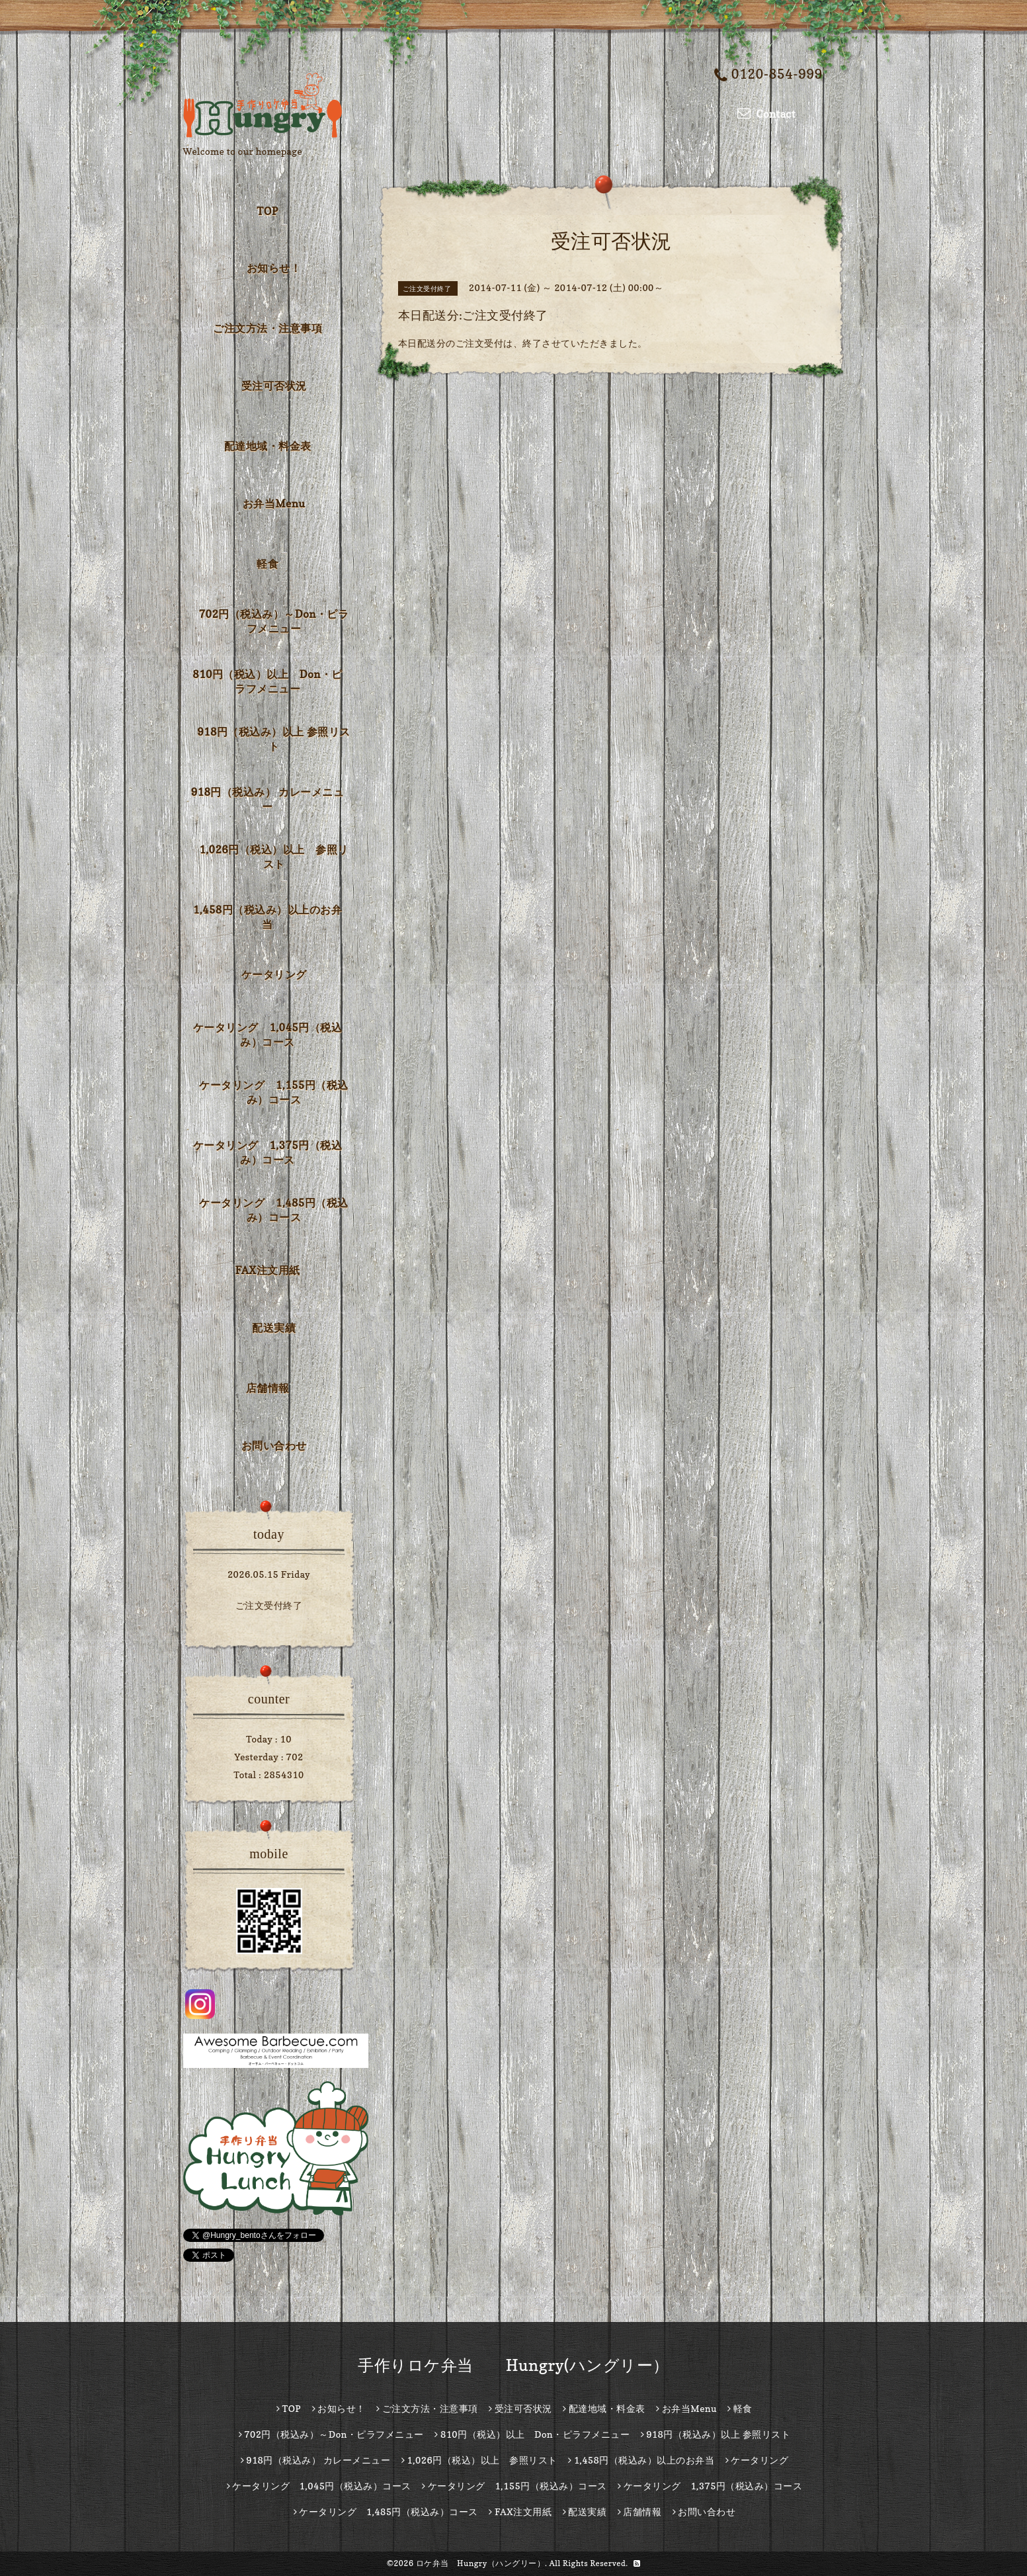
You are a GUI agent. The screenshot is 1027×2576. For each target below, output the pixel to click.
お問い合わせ (274, 1445)
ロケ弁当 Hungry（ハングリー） (481, 2563)
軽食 (267, 563)
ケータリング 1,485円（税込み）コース (273, 1210)
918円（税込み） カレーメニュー (268, 799)
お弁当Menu (274, 503)
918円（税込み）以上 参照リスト (273, 739)
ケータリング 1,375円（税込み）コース (267, 1152)
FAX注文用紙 (267, 1270)
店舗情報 (268, 1388)
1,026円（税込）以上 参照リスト (273, 857)
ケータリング (274, 974)
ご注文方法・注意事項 (267, 328)
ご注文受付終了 (269, 1605)
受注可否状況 (274, 385)
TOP (267, 211)
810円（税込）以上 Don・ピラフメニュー (267, 681)
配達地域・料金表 (267, 445)
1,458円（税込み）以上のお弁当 (267, 917)
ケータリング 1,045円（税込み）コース (267, 1035)
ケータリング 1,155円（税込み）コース (273, 1092)
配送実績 (274, 1327)
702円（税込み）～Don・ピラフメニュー (274, 621)
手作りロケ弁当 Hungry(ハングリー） (513, 2365)
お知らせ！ (274, 268)
